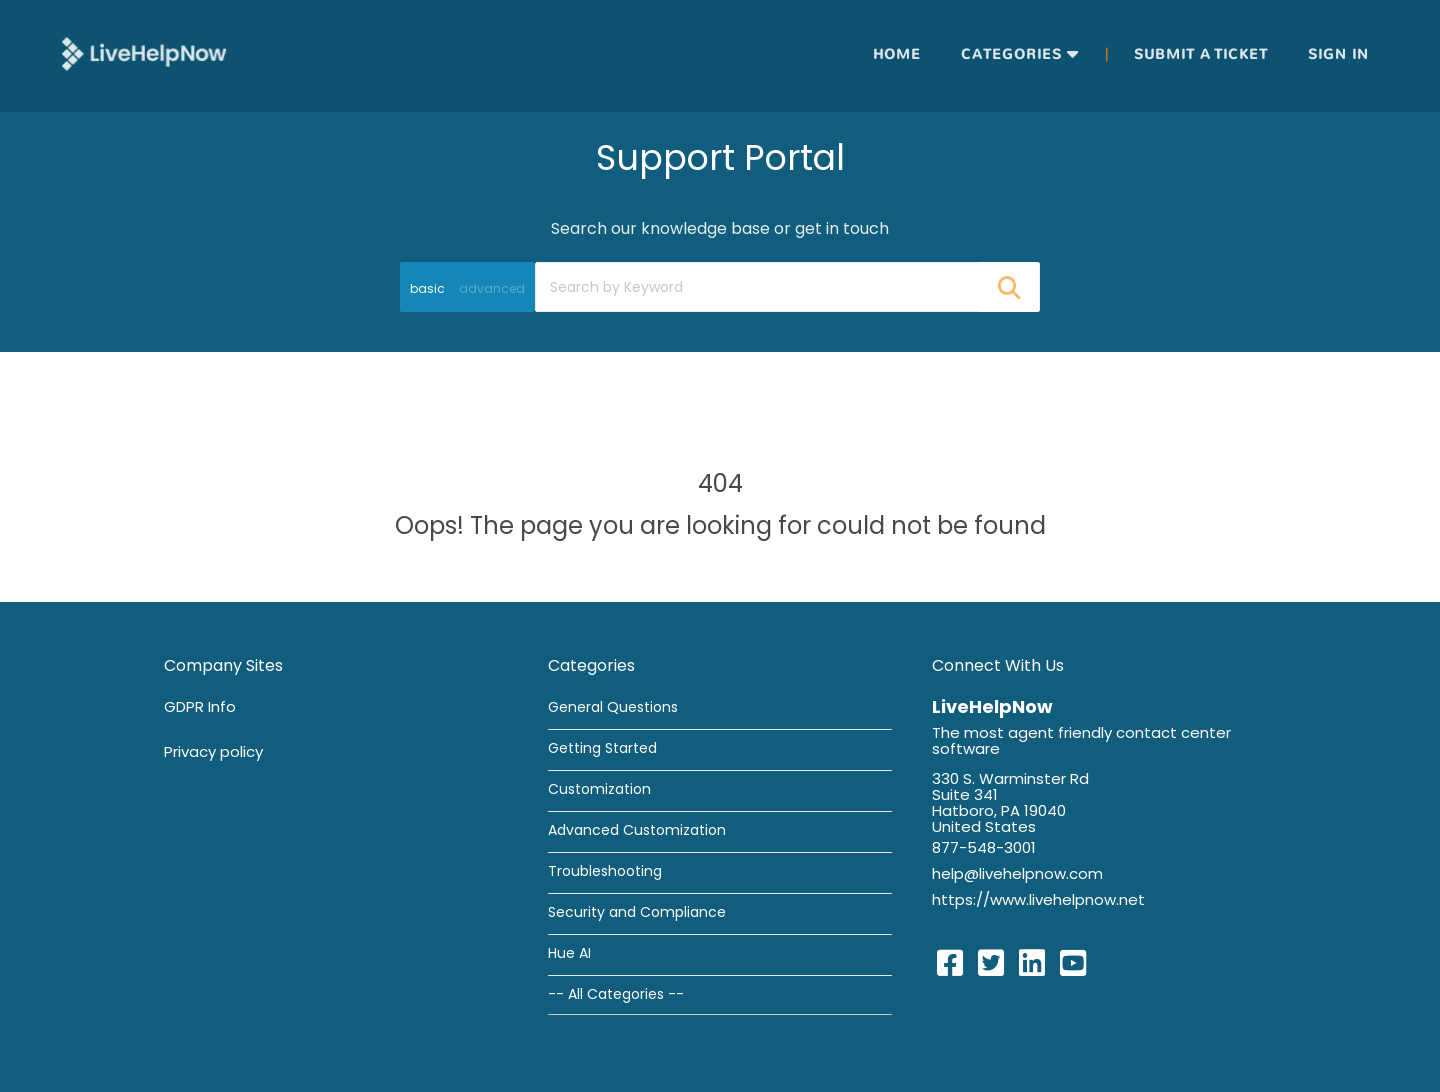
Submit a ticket (1201, 54)
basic (427, 288)
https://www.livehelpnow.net (1038, 899)
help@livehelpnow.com (1017, 873)
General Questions (613, 707)
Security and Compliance (637, 912)
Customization (599, 789)
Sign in (1338, 54)
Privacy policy (213, 751)
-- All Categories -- (616, 994)
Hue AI (569, 953)
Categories (1011, 54)
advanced (492, 288)
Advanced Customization (637, 830)
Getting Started (602, 748)
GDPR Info (200, 706)
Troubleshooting (605, 871)
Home (897, 54)
